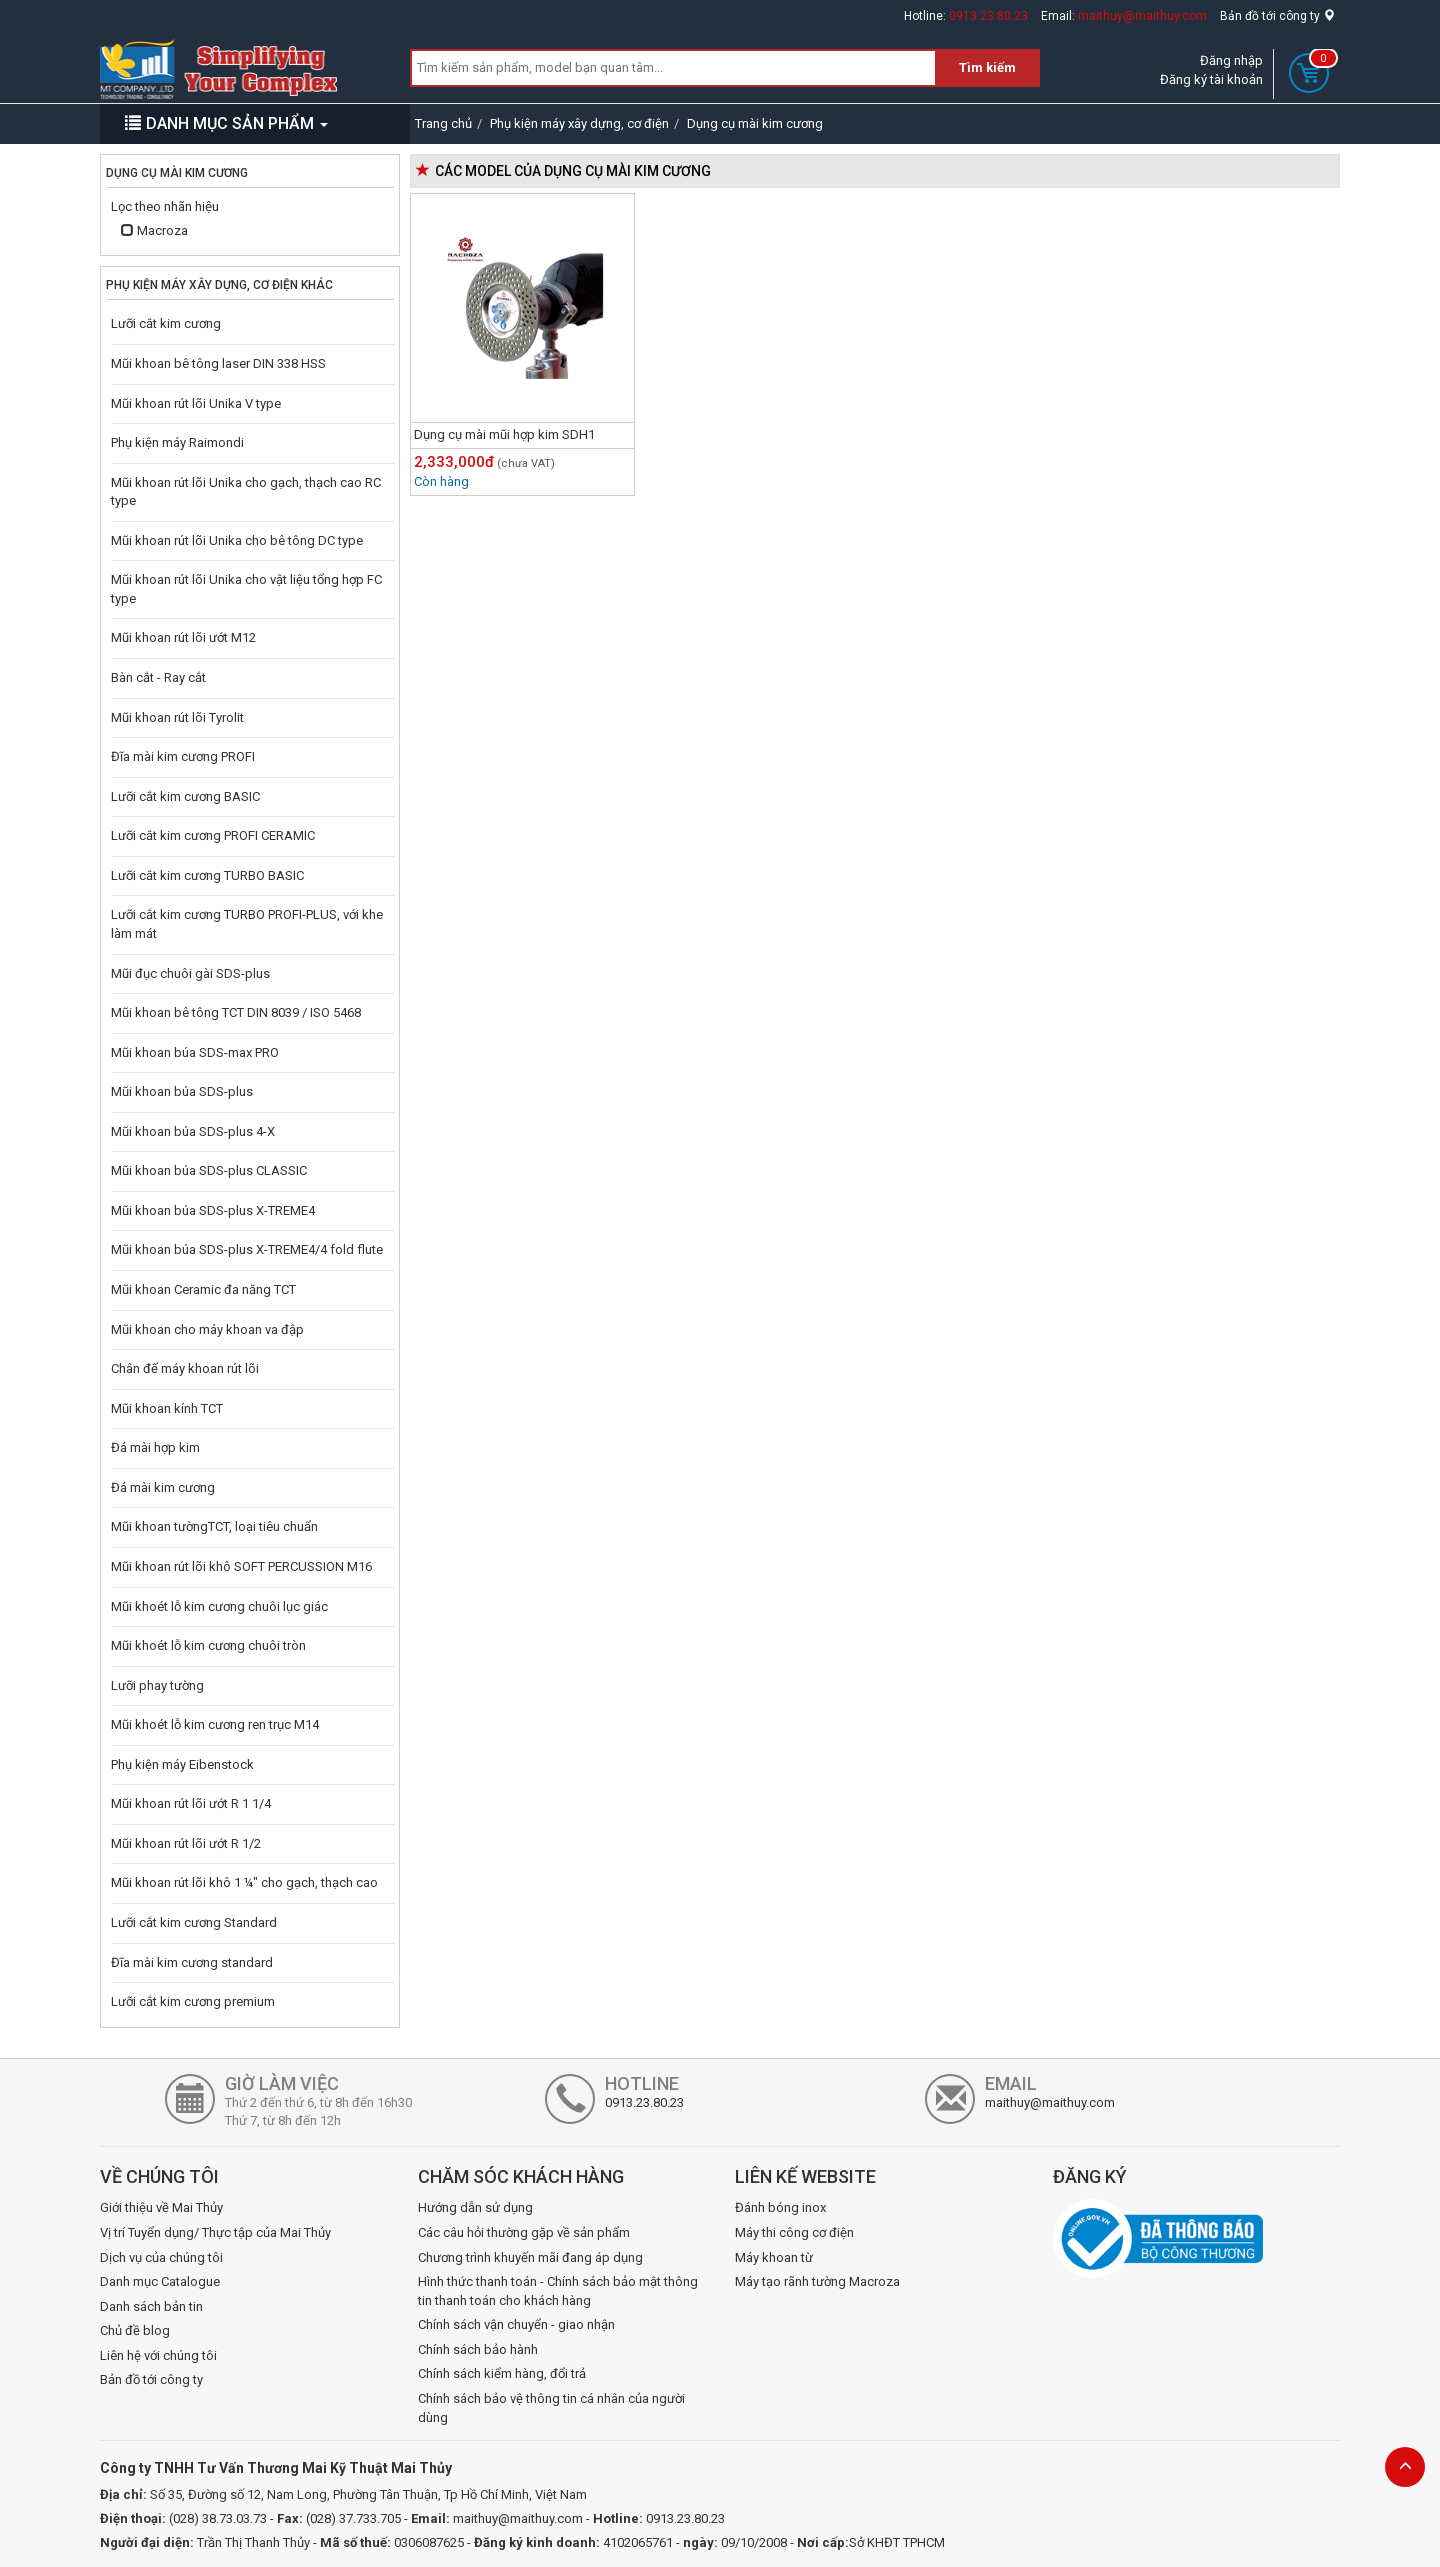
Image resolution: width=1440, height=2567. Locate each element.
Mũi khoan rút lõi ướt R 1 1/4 (191, 1803)
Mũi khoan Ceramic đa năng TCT (203, 1289)
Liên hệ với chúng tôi (158, 2355)
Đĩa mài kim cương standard (192, 1962)
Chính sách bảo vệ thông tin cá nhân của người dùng (551, 2408)
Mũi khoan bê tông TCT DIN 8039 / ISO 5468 (236, 1012)
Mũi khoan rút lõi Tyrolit (177, 717)
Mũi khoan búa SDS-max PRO (195, 1052)
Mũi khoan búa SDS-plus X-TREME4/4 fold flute (247, 1249)
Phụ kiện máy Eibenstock (182, 1764)
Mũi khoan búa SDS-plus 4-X (193, 1131)
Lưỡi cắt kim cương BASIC (185, 796)
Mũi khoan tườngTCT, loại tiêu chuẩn (214, 1526)
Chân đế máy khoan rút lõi (185, 1368)
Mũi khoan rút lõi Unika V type (196, 403)
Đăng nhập (1231, 60)
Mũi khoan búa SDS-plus (182, 1091)
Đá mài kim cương (163, 1487)
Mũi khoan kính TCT (167, 1408)
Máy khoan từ (774, 2257)
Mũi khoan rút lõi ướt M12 (183, 637)
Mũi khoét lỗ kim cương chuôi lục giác (219, 1606)
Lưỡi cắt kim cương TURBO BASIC (207, 875)
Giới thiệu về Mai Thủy (161, 2207)
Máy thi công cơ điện (794, 2232)
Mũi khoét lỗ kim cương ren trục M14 (215, 1724)
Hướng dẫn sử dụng (475, 2207)
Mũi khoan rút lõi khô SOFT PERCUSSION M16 (241, 1566)
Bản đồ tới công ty (1277, 16)
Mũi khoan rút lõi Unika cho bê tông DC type (237, 540)
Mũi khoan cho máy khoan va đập (207, 1329)
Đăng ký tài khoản (1211, 79)
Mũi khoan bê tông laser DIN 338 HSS (218, 363)
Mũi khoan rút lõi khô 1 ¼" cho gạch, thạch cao (244, 1882)
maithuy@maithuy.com (1142, 16)
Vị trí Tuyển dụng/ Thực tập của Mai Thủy (215, 2232)
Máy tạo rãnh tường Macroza (817, 2281)
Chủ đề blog (135, 2330)
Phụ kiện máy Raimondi (177, 442)
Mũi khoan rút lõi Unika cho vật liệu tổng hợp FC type (246, 589)
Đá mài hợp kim (155, 1447)
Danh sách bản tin (151, 2306)
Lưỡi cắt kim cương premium (193, 2001)
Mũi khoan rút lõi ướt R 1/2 (186, 1843)
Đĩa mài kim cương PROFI (183, 756)
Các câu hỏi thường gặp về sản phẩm (524, 2232)
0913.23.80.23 (988, 16)
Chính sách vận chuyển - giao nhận (516, 2324)
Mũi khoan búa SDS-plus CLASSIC (209, 1170)
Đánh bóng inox (780, 2207)
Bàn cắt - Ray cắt (158, 677)
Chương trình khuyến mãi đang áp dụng (530, 2257)
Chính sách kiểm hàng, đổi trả (502, 2373)
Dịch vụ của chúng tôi (161, 2257)
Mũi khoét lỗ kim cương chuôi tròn (208, 1645)
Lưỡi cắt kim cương (166, 323)
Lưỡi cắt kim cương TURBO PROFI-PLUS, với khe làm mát (247, 924)
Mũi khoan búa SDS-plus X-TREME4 (213, 1210)
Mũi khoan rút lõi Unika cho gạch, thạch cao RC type (246, 492)
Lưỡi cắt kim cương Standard (194, 1922)
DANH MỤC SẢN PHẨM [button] (226, 123)
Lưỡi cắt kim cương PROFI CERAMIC (213, 835)
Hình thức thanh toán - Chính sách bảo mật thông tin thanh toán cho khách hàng (558, 2291)
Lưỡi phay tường (157, 1685)
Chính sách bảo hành (478, 2349)
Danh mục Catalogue (160, 2281)
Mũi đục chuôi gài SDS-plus (190, 973)
